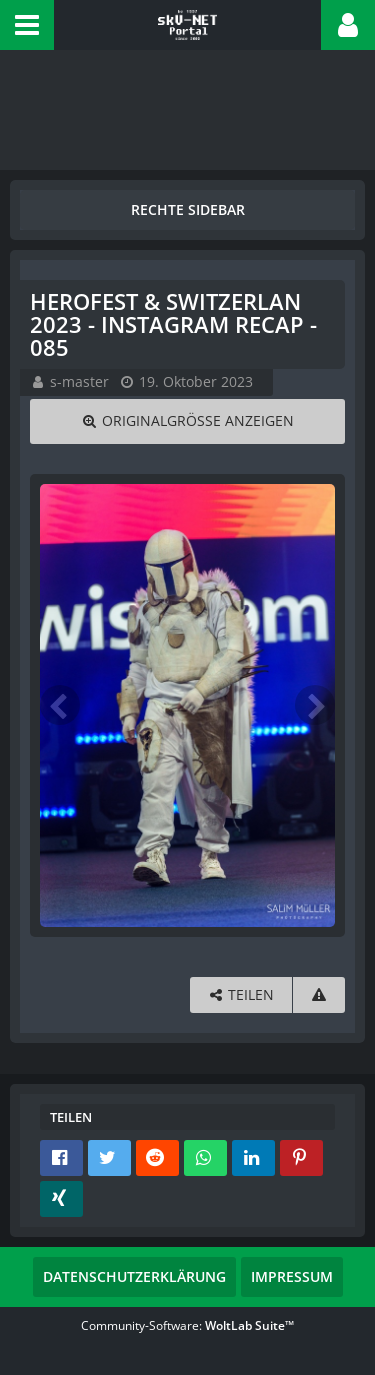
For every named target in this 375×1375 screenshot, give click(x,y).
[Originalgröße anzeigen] (187, 421)
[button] (27, 25)
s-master (79, 381)
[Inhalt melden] (319, 995)
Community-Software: (187, 1325)
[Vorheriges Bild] (60, 705)
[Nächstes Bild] (315, 705)
